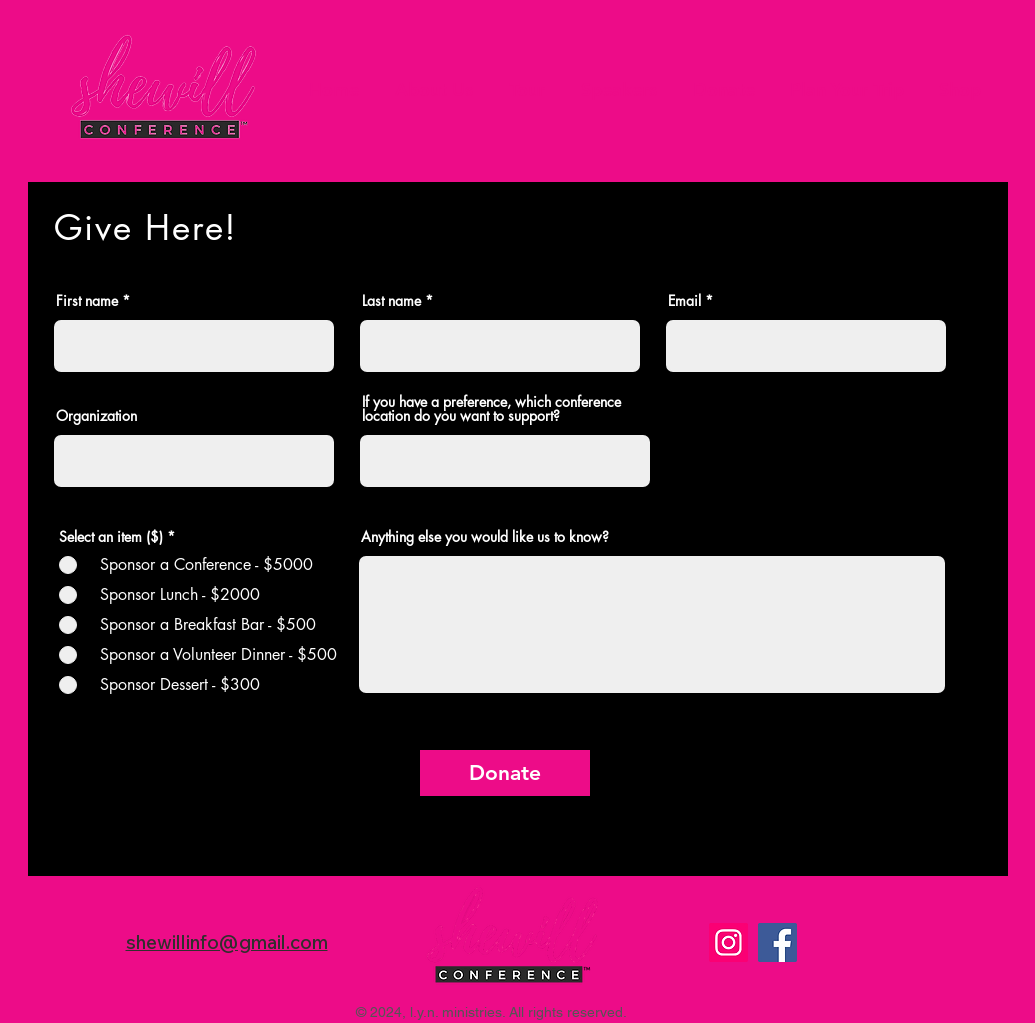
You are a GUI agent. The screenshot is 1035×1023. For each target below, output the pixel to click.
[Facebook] (777, 942)
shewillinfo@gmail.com (227, 942)
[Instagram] (728, 942)
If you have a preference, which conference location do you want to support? (491, 409)
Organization (96, 416)
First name (87, 301)
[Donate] (505, 773)
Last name (391, 301)
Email (684, 301)
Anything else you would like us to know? (485, 537)
